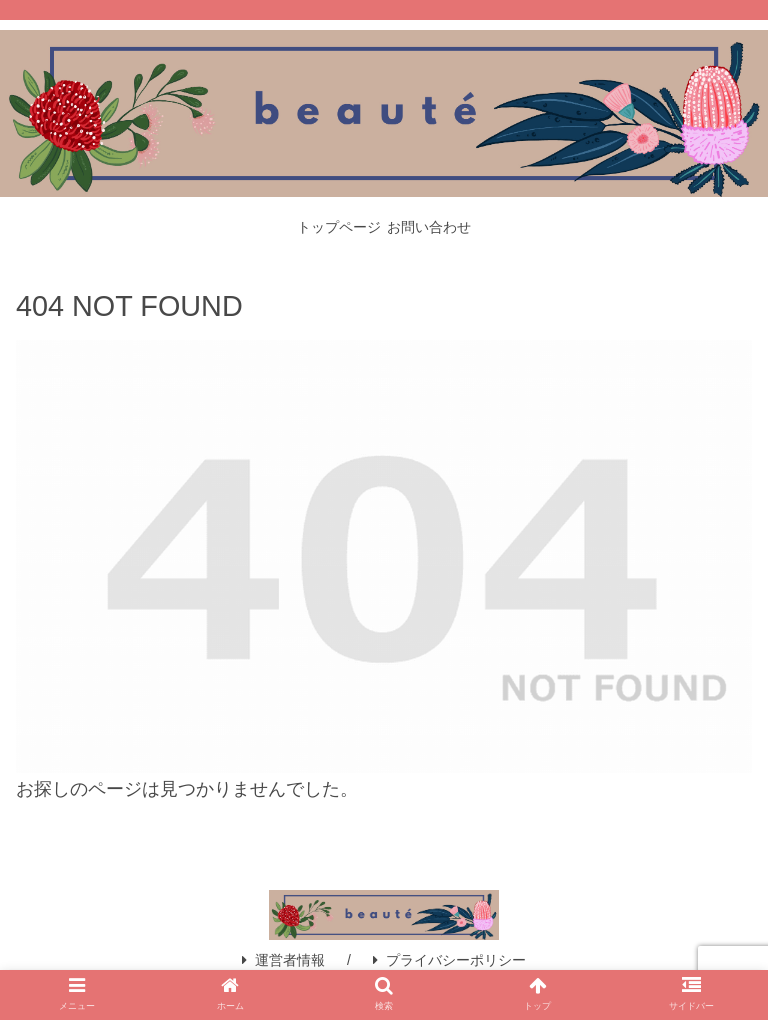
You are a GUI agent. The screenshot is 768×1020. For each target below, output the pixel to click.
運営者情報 (283, 960)
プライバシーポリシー (449, 960)
